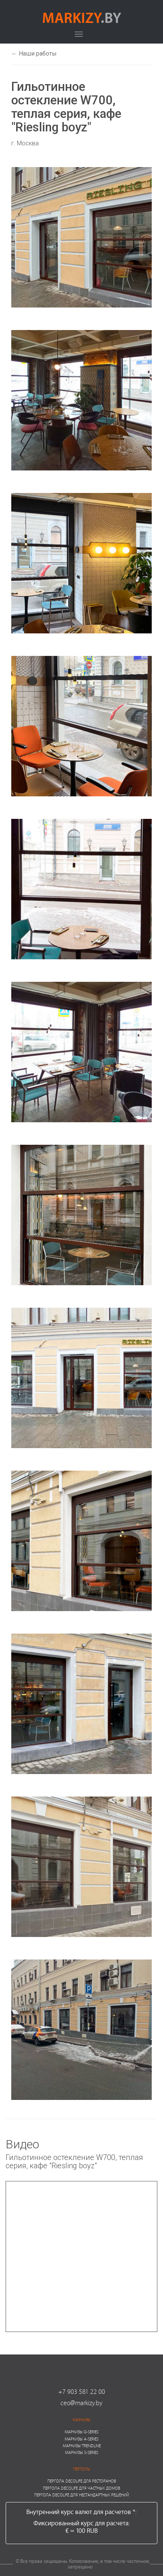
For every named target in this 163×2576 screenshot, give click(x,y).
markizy (81, 17)
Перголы (81, 2468)
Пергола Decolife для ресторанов (81, 2481)
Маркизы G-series (81, 2431)
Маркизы (81, 2419)
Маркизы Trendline (82, 2445)
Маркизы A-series (81, 2439)
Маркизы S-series (81, 2452)
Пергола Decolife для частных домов (81, 2488)
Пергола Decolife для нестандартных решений (81, 2495)
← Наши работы (34, 53)
